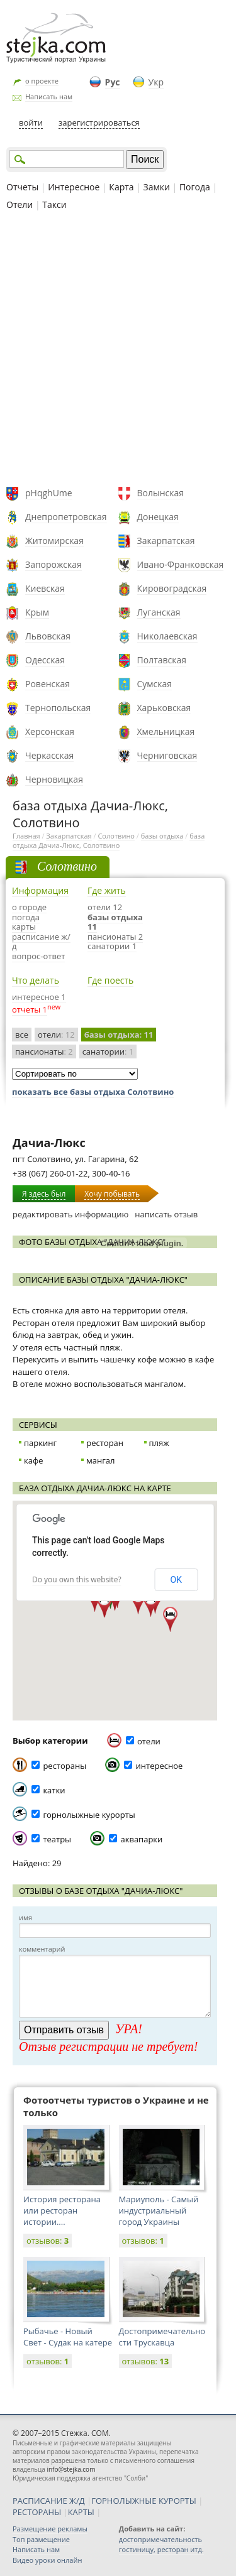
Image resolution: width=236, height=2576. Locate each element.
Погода (194, 187)
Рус (112, 82)
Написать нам (48, 96)
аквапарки (141, 1839)
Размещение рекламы (50, 2528)
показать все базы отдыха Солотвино (93, 1091)
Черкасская (49, 755)
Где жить (106, 890)
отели (56, 1034)
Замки (156, 187)
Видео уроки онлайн (47, 2560)
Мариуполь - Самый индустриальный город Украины (159, 2210)
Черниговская (167, 755)
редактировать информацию (70, 1214)
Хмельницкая (166, 731)
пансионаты (44, 1051)
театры (57, 1839)
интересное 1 (39, 997)
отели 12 (104, 907)
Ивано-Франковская (180, 564)
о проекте (42, 80)
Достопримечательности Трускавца (162, 2336)
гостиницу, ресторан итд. (161, 2549)
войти (31, 122)
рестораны (64, 1765)
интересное (159, 1765)
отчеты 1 (29, 1009)
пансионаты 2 (115, 936)
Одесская (45, 660)
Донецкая (158, 517)
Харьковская (164, 708)
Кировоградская (172, 588)
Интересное (73, 187)
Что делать (35, 980)
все (21, 1034)
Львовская (47, 636)
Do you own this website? (76, 1579)
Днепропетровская (66, 517)
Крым (37, 612)
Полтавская (162, 660)
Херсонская (49, 731)
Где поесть (110, 980)
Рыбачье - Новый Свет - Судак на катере (67, 2336)
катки (54, 1790)
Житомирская (54, 540)
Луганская (159, 612)
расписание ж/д (41, 941)
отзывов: (47, 2240)
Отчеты (22, 187)
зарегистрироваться (99, 122)
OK (176, 1580)
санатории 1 (112, 946)
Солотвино (116, 835)
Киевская (45, 588)
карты (24, 926)
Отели (19, 204)
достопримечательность (160, 2539)
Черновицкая (54, 779)
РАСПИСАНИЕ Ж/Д (49, 2500)
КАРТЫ (81, 2512)
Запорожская (53, 564)
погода (26, 917)
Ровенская (47, 684)
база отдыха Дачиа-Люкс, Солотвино (109, 840)
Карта (121, 187)
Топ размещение (41, 2539)
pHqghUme (48, 493)
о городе (29, 907)
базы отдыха (162, 835)
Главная (26, 835)
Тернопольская (58, 708)
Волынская (160, 493)
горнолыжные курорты (89, 1814)
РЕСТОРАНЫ (37, 2512)
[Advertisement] (118, 350)
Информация (40, 890)
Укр (156, 82)
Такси (54, 204)
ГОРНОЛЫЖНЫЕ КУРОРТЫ (143, 2500)
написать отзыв (166, 1214)
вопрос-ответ (38, 956)
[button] (138, 1601)
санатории (108, 1051)
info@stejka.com (71, 2469)
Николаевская (167, 636)
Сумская (154, 684)
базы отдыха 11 (115, 922)
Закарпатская (166, 540)
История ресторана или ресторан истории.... (62, 2210)
